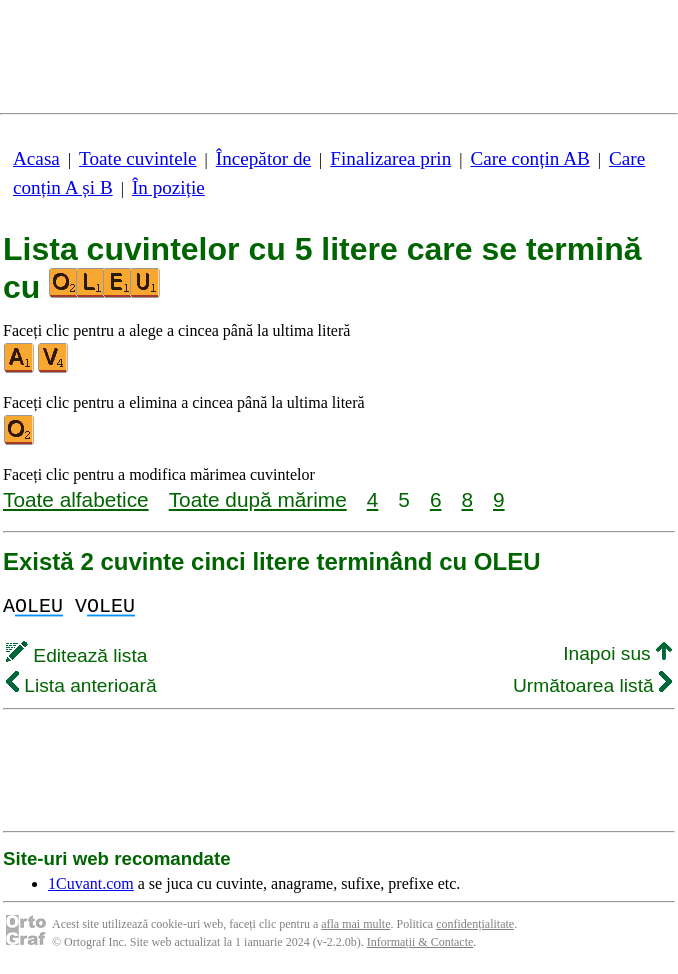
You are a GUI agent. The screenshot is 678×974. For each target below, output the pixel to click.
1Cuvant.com (91, 883)
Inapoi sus (617, 653)
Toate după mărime (258, 499)
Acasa (36, 158)
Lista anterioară (81, 685)
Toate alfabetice (76, 499)
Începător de (263, 158)
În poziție (168, 187)
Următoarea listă (592, 685)
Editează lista (76, 655)
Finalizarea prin (390, 158)
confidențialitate (475, 924)
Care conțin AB (529, 158)
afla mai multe (355, 924)
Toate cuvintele (137, 158)
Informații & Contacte (420, 942)
